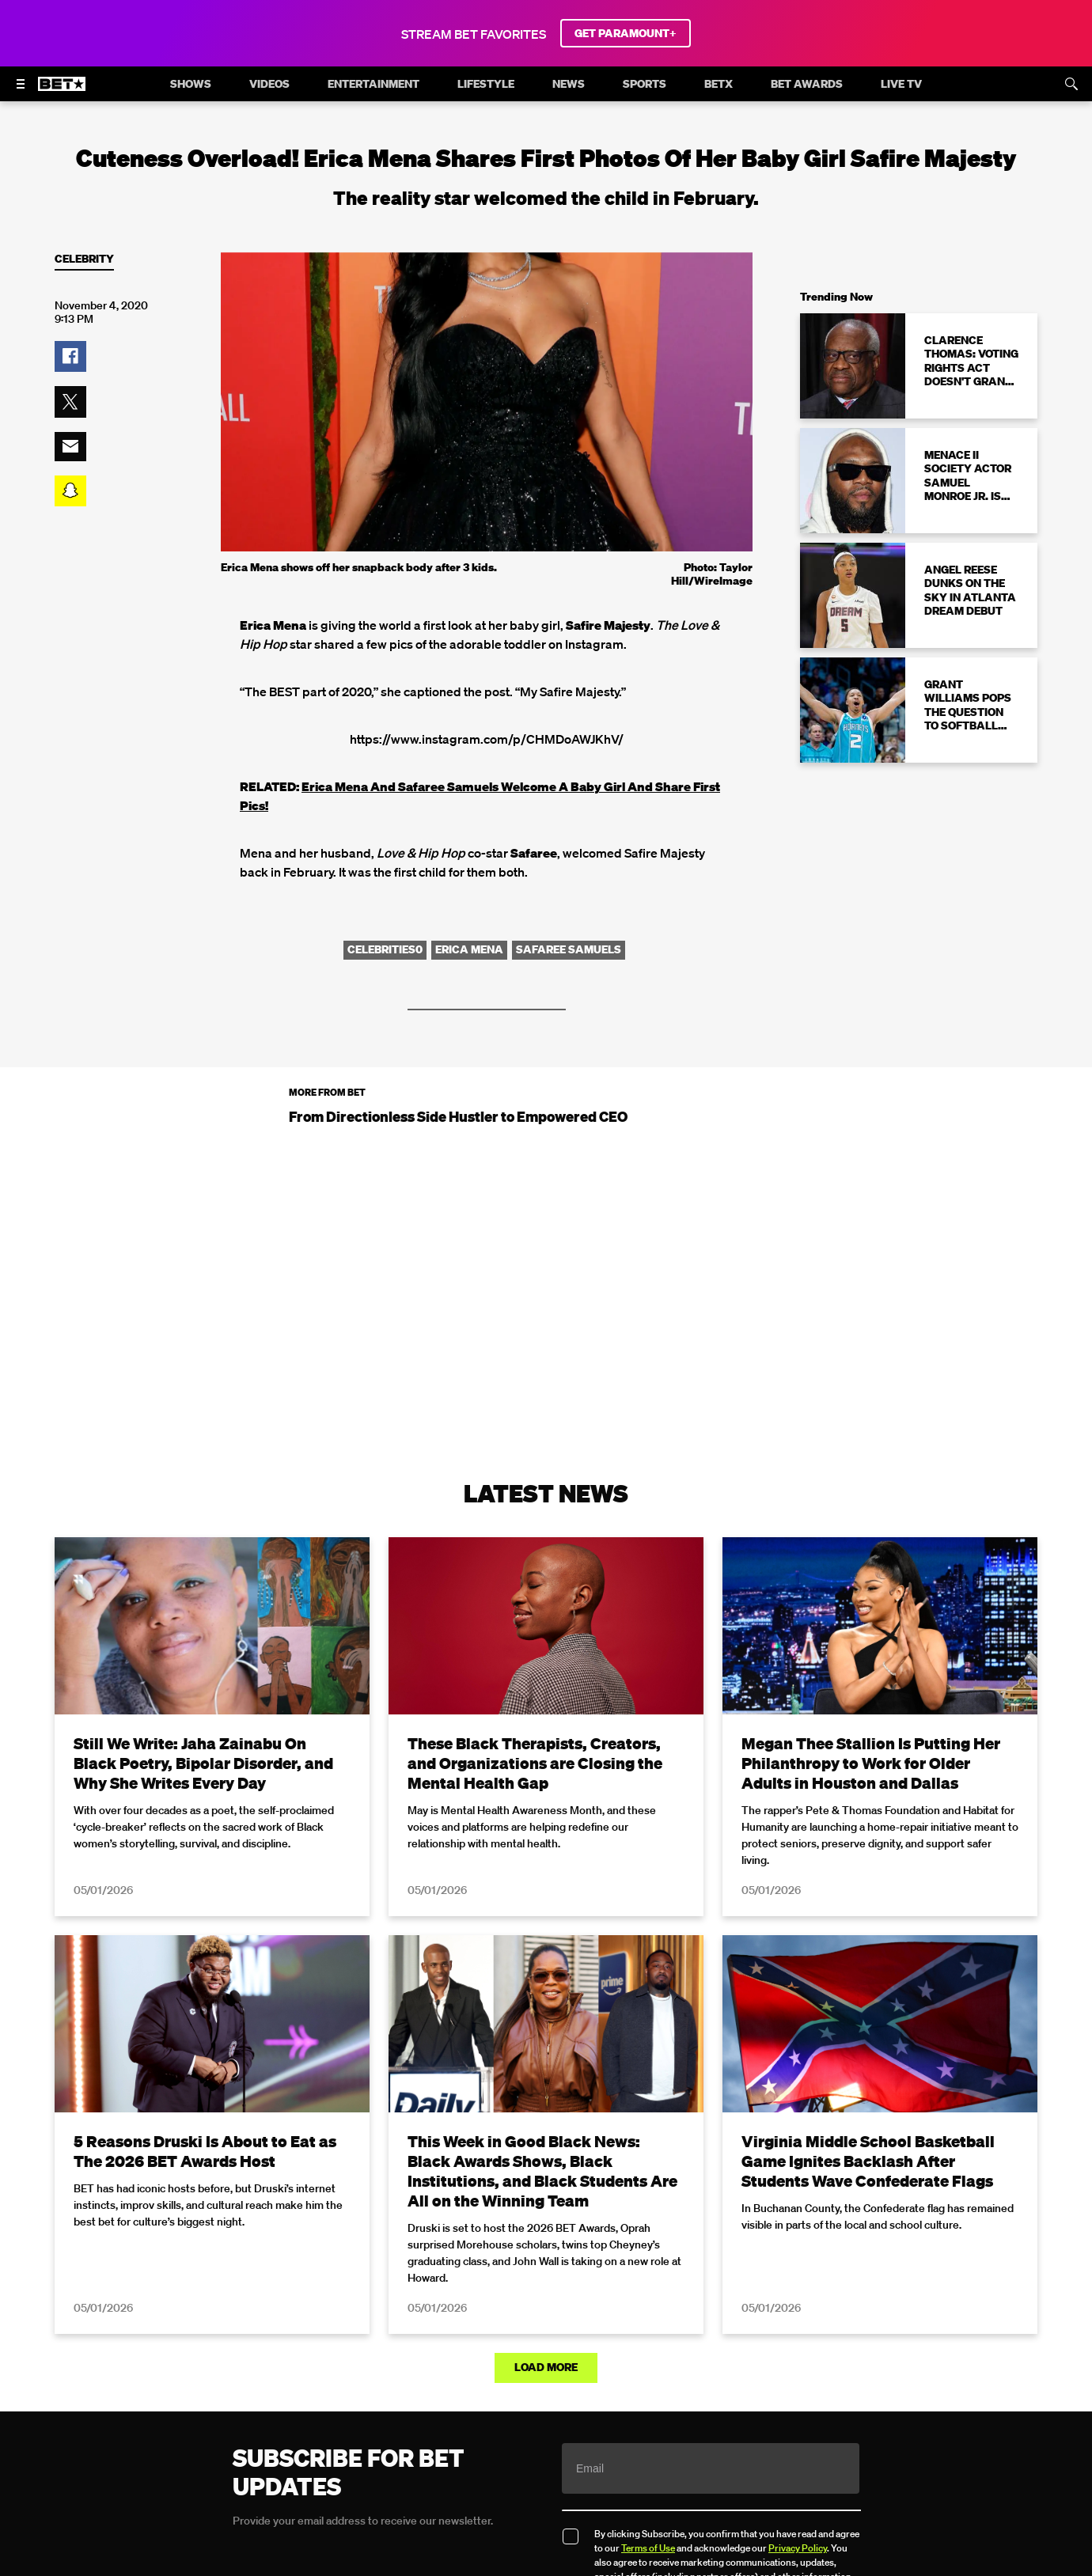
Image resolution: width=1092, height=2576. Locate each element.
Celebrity (84, 259)
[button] (70, 357)
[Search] (1071, 84)
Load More (546, 2367)
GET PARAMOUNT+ (625, 33)
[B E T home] (61, 91)
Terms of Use (648, 2548)
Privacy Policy (797, 2548)
